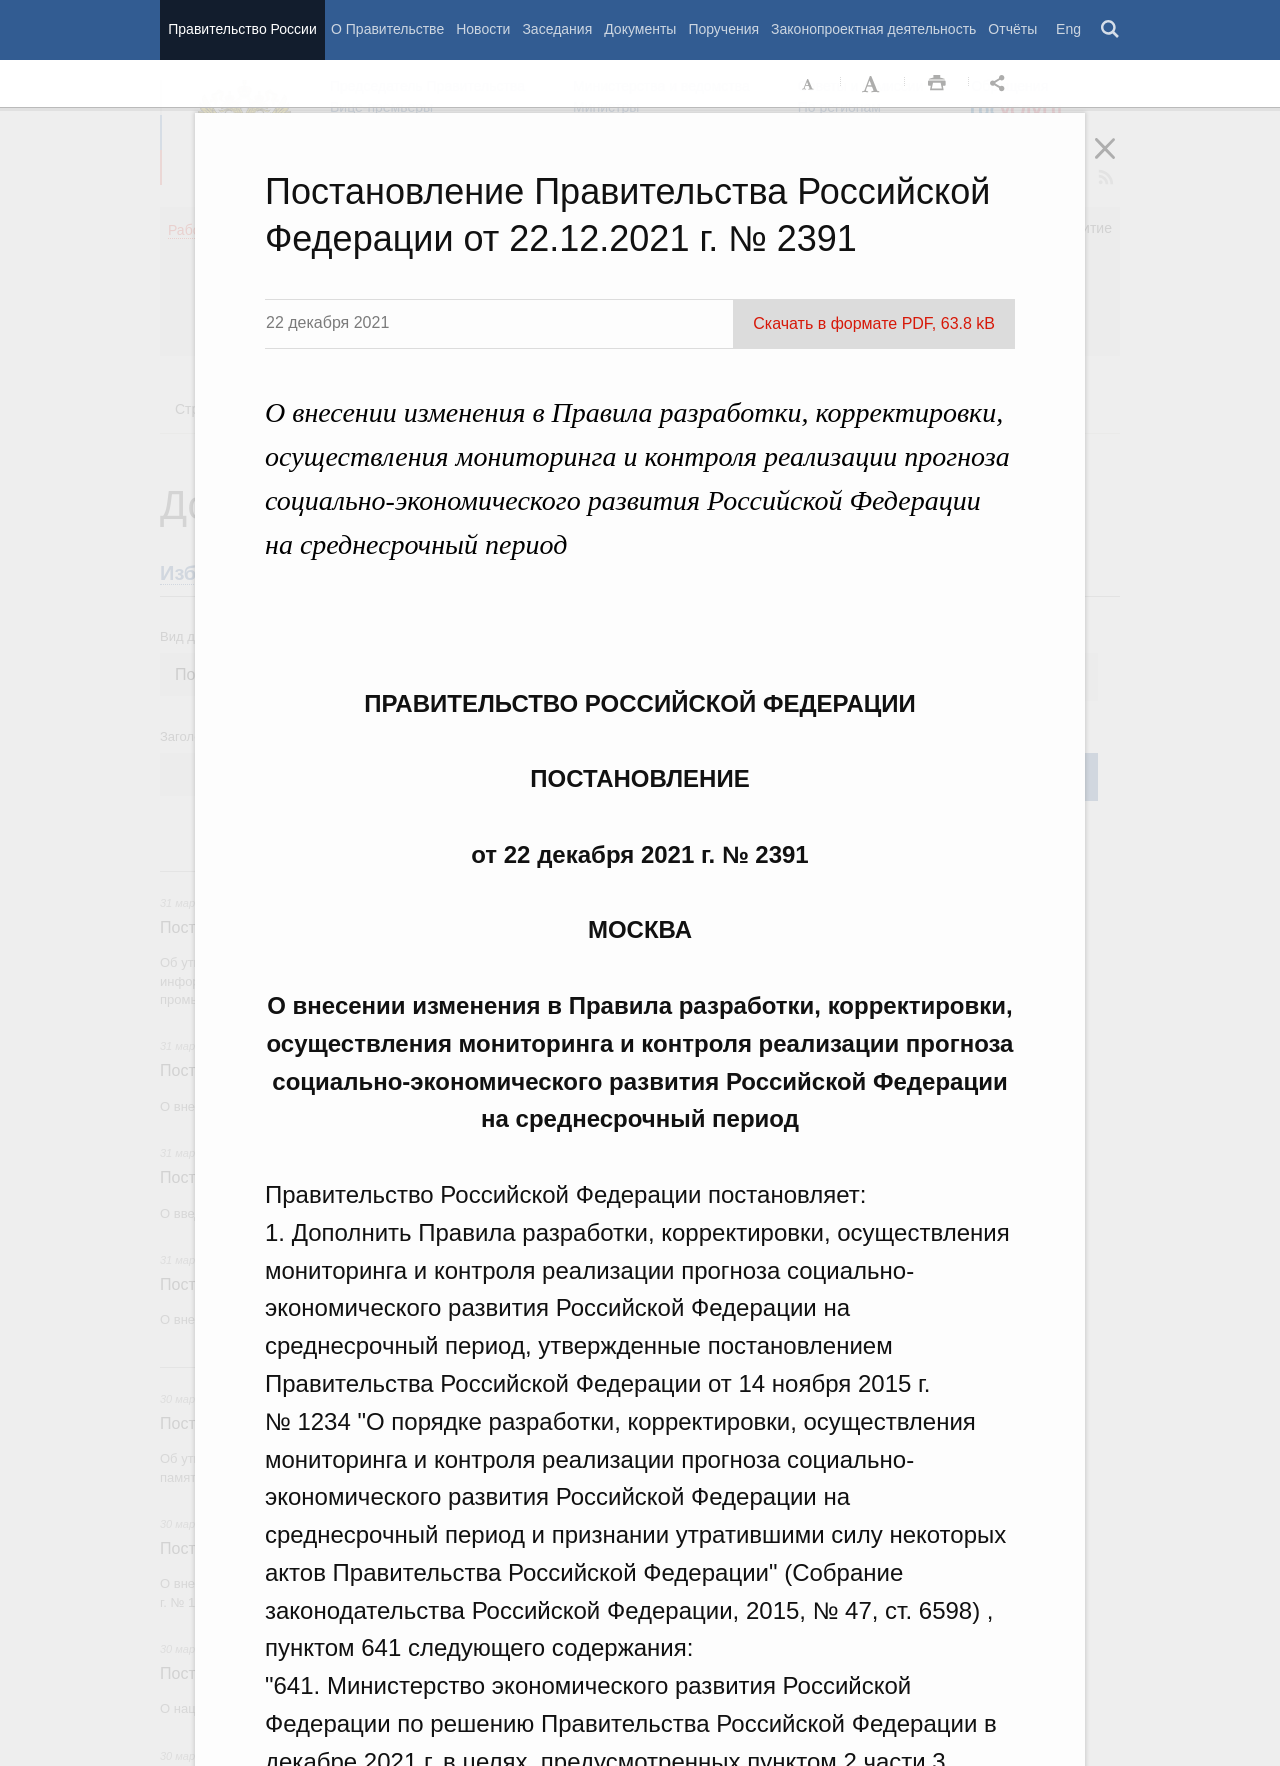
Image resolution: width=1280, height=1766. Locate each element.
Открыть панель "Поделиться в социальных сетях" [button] (1001, 84)
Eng (1068, 29)
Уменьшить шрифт (809, 84)
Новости (483, 29)
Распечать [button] (937, 84)
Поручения (723, 29)
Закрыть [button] (1119, 162)
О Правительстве (387, 29)
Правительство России (242, 29)
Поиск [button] (1111, 30)
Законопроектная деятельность (873, 29)
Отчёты (1012, 29)
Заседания (557, 29)
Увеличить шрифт (873, 84)
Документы (640, 29)
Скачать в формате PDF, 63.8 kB (874, 323)
